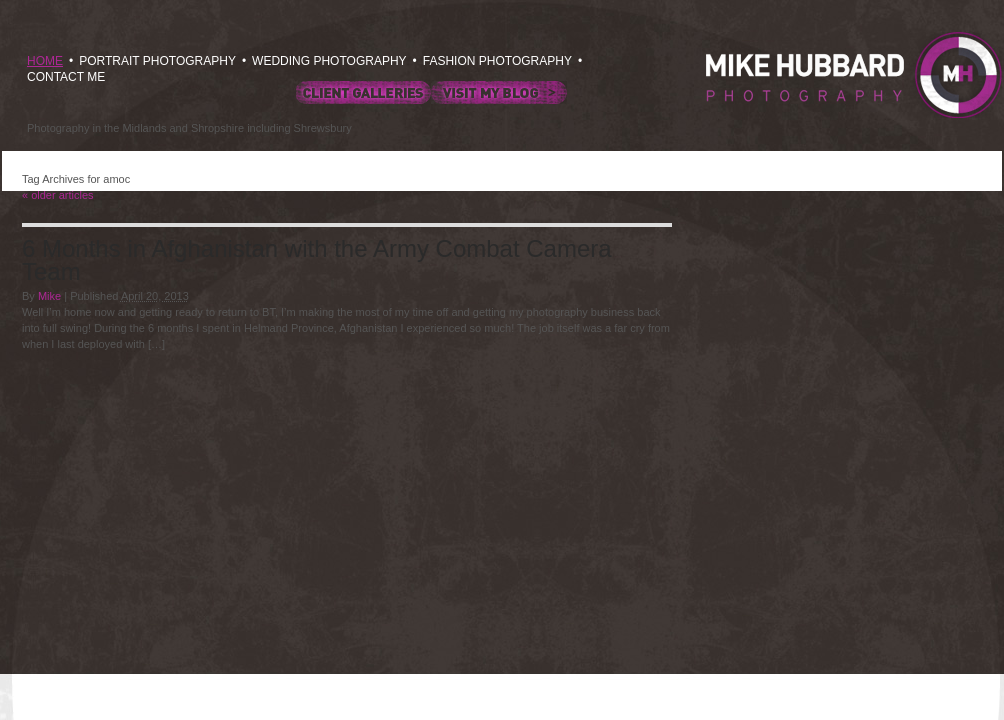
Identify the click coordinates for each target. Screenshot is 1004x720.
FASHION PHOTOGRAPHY (497, 61)
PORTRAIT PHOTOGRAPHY (157, 61)
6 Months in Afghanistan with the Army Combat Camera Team (317, 260)
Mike (49, 296)
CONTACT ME (66, 77)
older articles (58, 195)
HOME (45, 61)
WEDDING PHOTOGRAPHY (329, 61)
